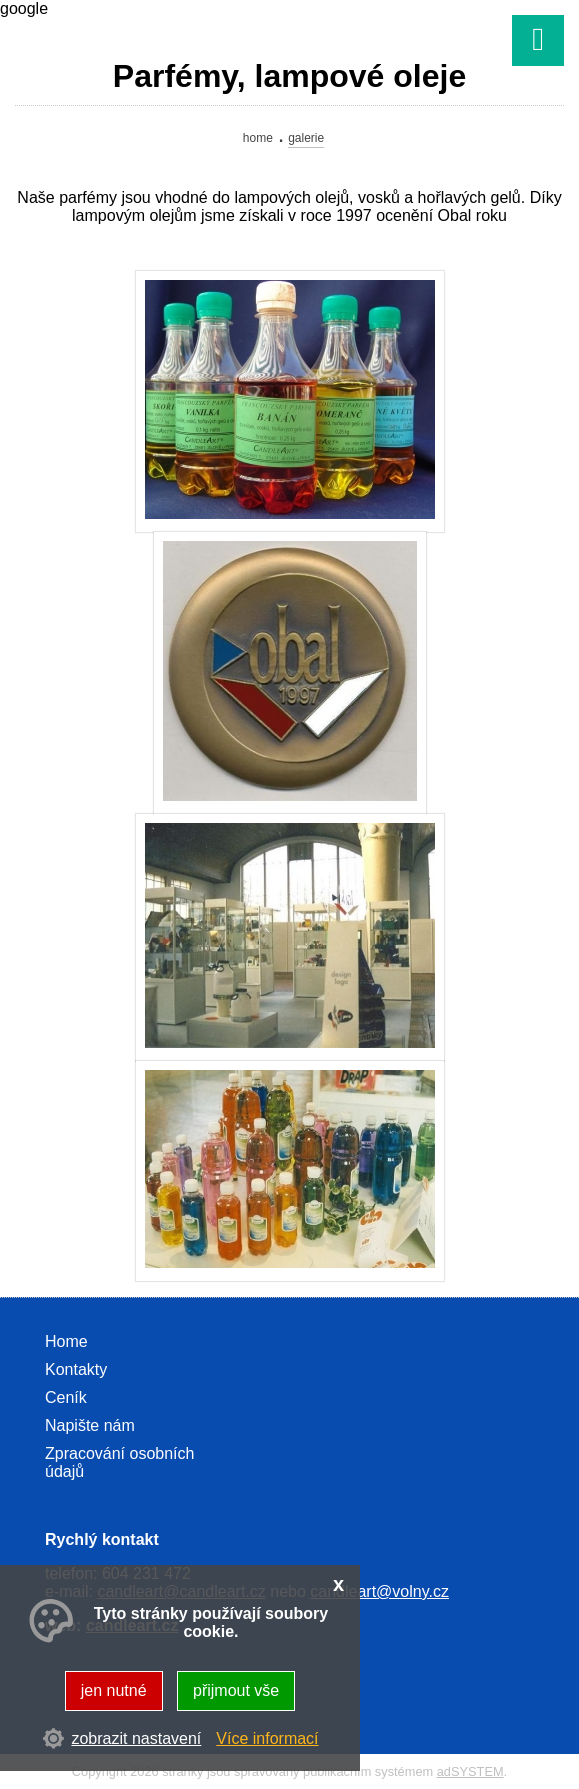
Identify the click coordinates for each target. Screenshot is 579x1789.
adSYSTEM (470, 1771)
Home (258, 138)
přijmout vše (236, 1690)
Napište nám (90, 1425)
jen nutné (114, 1690)
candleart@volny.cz (379, 1591)
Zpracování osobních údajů (119, 1462)
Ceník (66, 1397)
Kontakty (76, 1369)
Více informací (267, 1738)
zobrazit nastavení (136, 1738)
